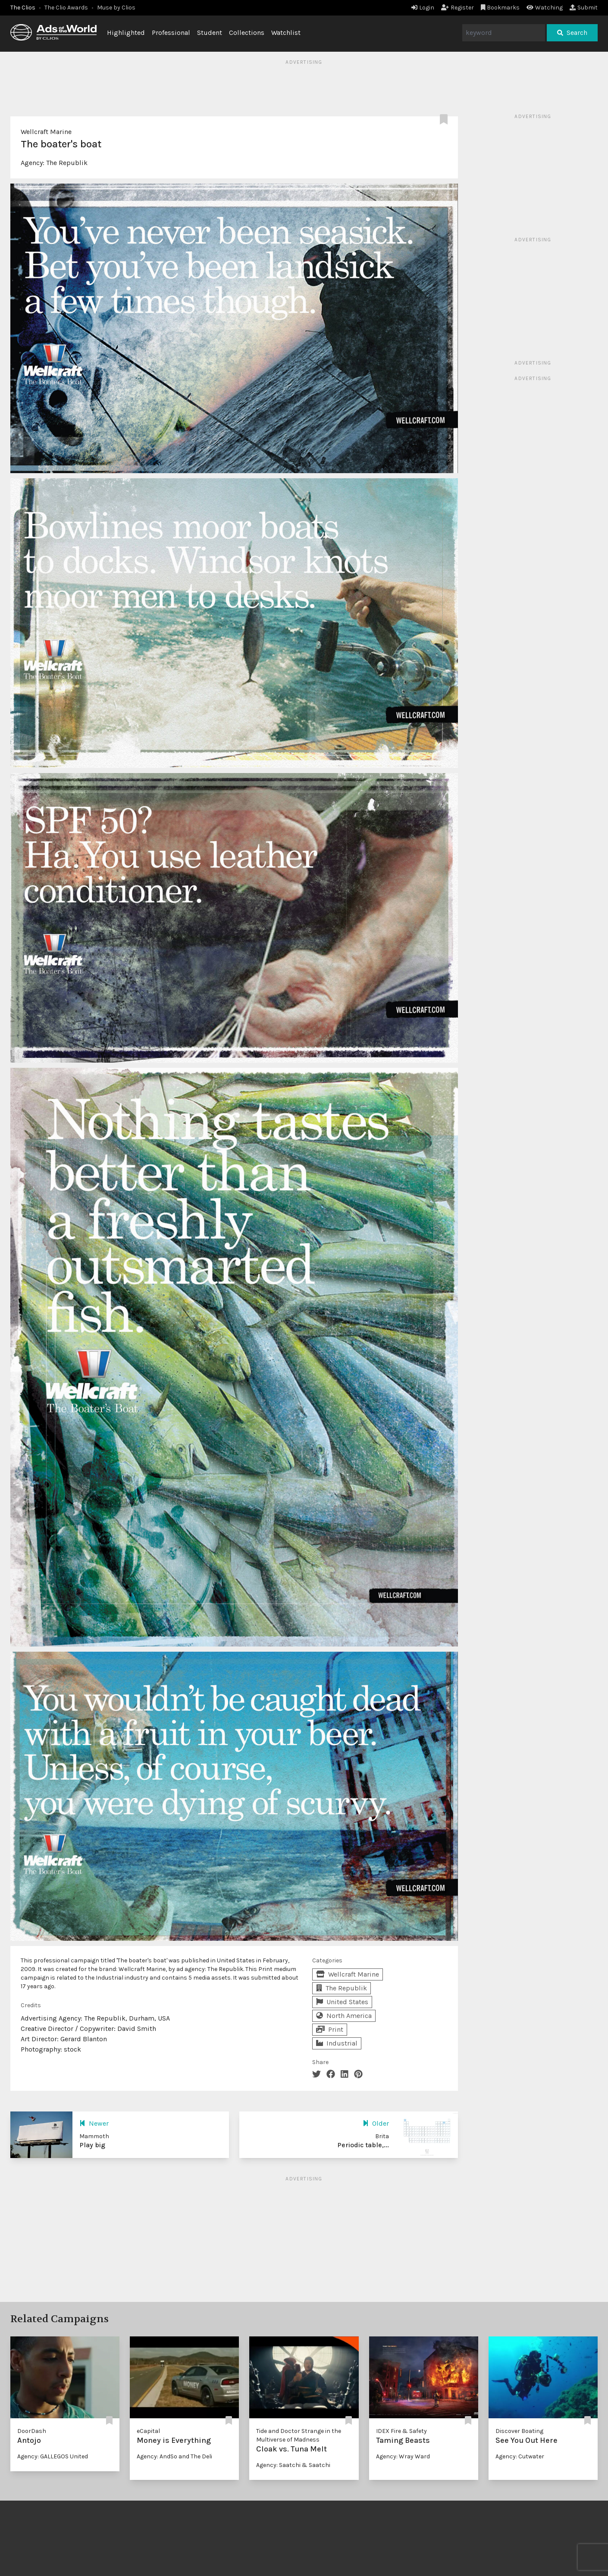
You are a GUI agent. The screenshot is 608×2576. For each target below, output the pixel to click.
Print (329, 2029)
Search (572, 32)
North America (344, 2016)
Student (209, 32)
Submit (584, 7)
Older (376, 2123)
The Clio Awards (66, 7)
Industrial (336, 2043)
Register (457, 7)
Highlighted (126, 32)
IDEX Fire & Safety (401, 2431)
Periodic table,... (363, 2145)
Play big (92, 2145)
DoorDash (31, 2431)
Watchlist (286, 32)
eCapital (148, 2431)
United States (342, 2002)
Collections (246, 32)
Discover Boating (519, 2431)
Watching (545, 7)
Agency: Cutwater (519, 2456)
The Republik (67, 163)
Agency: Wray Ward (403, 2456)
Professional (171, 32)
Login (422, 7)
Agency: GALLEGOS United (52, 2456)
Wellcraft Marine (46, 132)
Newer (94, 2123)
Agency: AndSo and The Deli (174, 2456)
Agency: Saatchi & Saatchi (293, 2465)
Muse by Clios (116, 7)
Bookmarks (500, 7)
